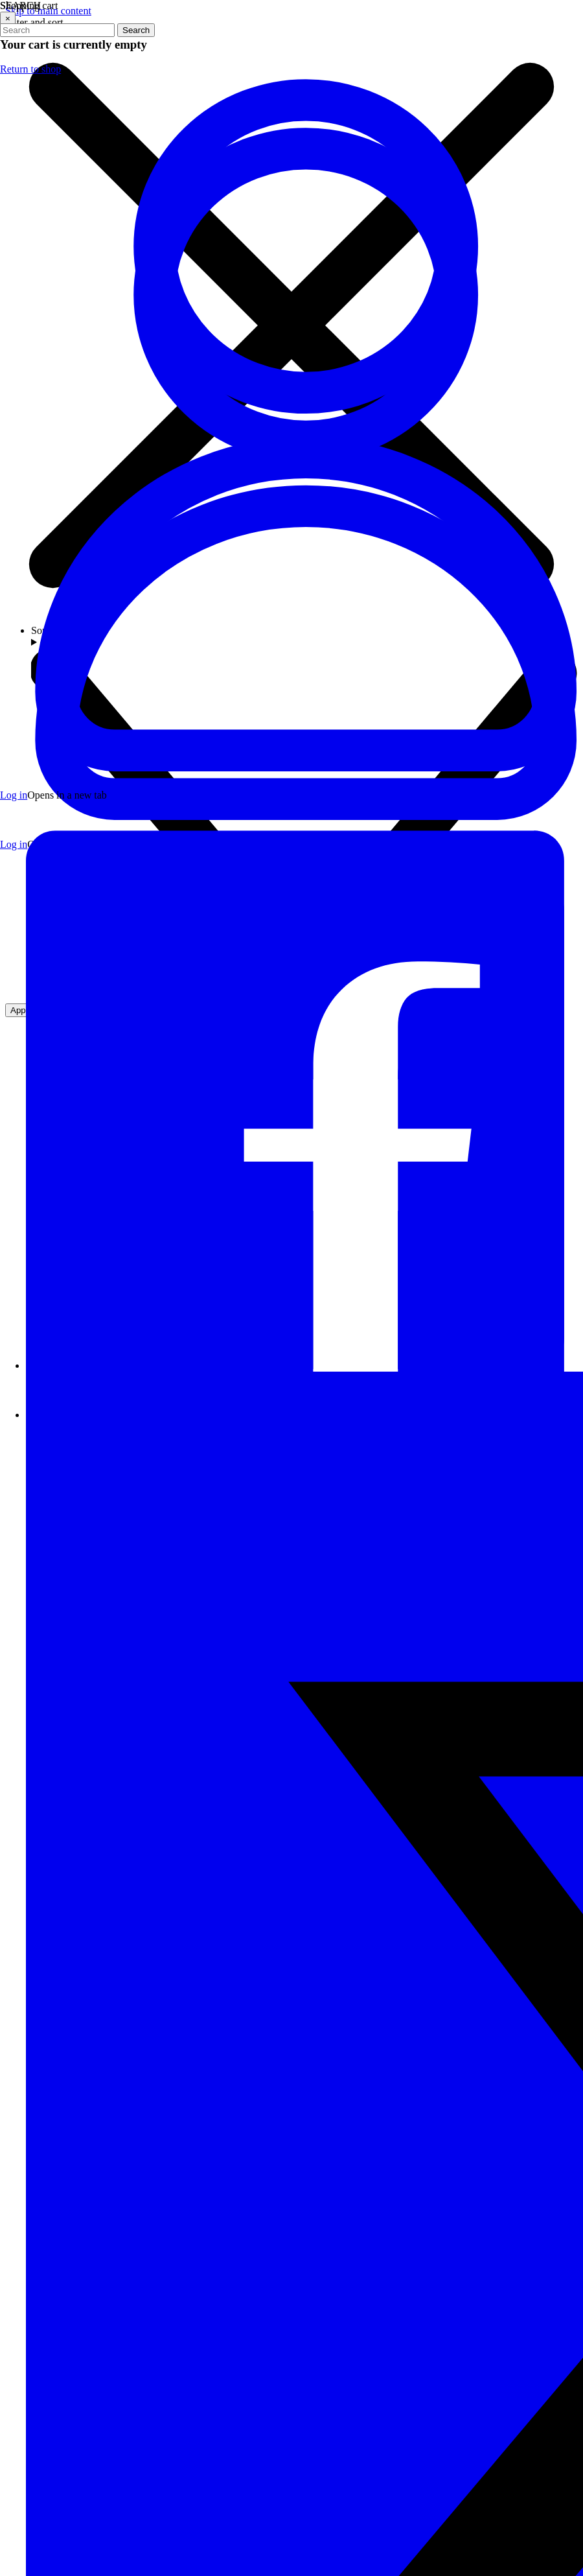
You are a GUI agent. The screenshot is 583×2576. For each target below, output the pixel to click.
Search (136, 30)
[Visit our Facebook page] (304, 1365)
